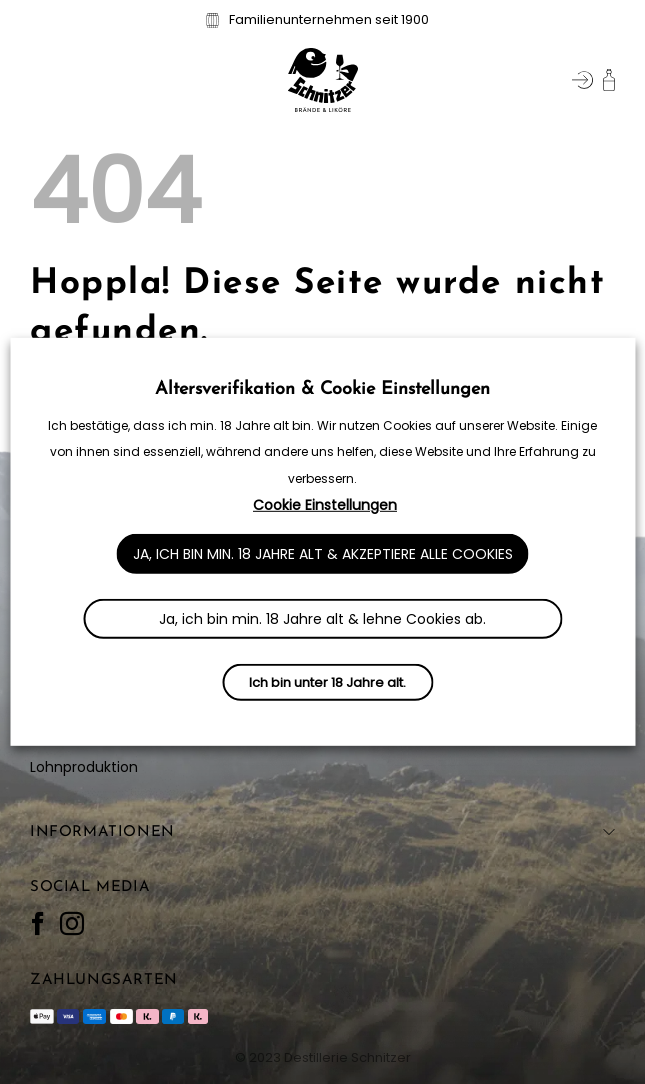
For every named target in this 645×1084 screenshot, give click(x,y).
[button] (42, 79)
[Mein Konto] (582, 80)
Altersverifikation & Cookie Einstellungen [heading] (322, 389)
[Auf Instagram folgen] (72, 924)
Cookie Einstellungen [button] (325, 505)
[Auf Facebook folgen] (38, 924)
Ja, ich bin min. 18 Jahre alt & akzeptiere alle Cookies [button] (323, 554)
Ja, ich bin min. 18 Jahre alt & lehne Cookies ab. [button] (322, 619)
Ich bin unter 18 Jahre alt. (327, 682)
